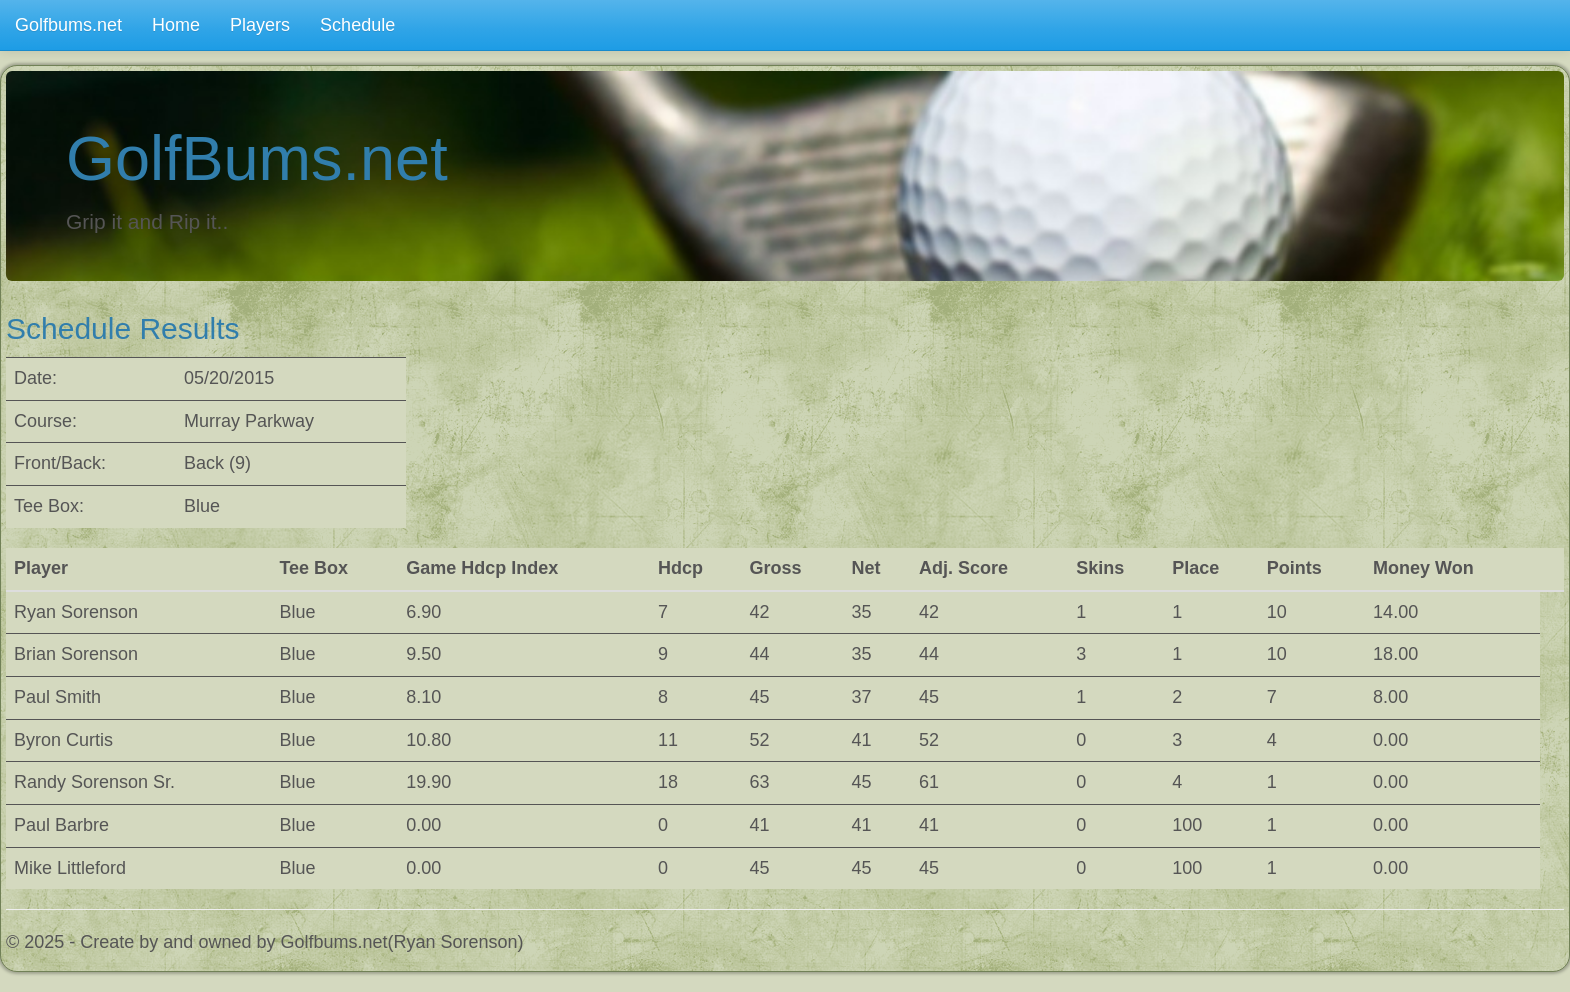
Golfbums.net (68, 25)
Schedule (357, 25)
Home (176, 25)
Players (260, 25)
